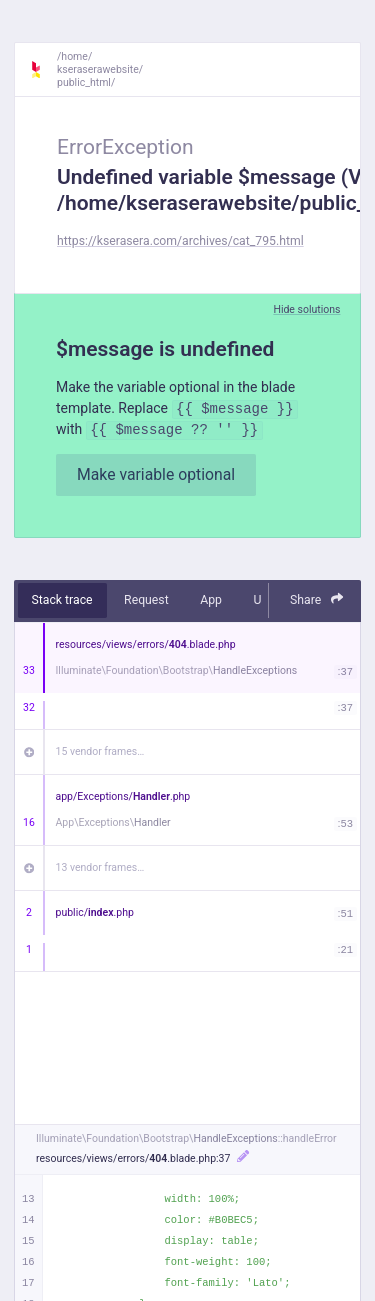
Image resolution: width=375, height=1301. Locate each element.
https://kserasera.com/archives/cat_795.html (180, 241)
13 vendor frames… (100, 867)
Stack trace (62, 600)
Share (317, 599)
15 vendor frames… (100, 751)
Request (146, 600)
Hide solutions (306, 309)
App (211, 600)
